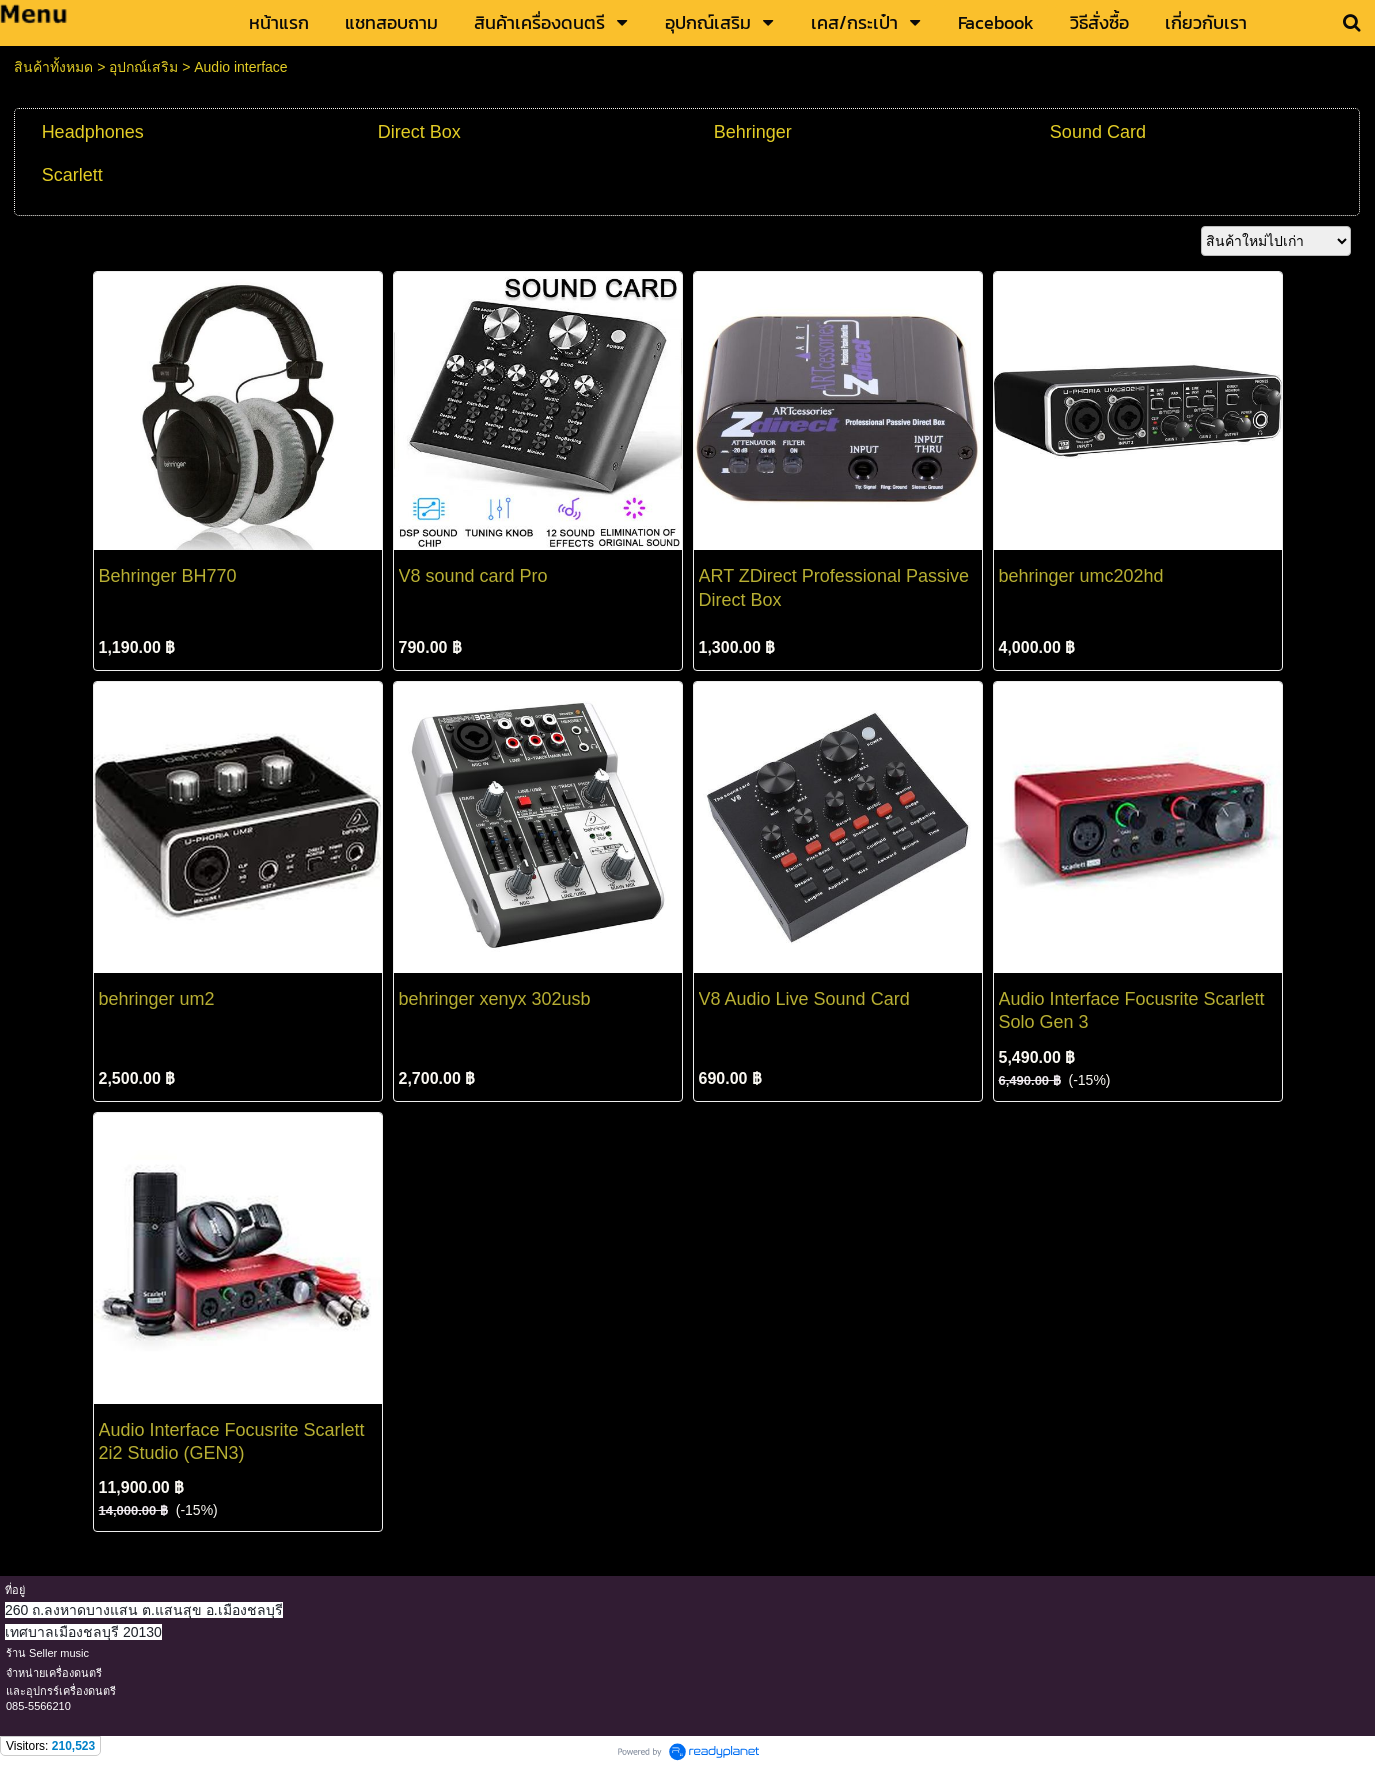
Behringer (753, 132)
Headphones (93, 132)
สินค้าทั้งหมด (53, 67)
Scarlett (72, 175)
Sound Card (1098, 132)
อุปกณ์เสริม (143, 67)
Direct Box (419, 132)
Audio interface (240, 67)
